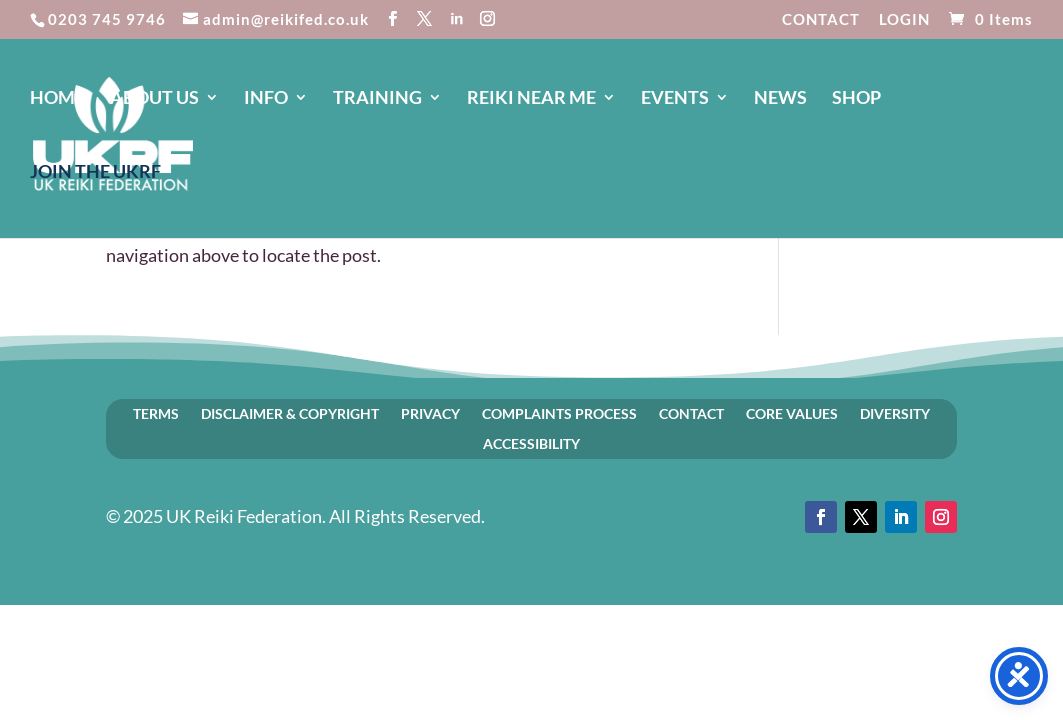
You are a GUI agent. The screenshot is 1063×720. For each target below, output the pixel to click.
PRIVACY (430, 413)
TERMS (156, 413)
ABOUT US (154, 99)
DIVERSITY (895, 413)
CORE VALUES (792, 413)
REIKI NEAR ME (531, 99)
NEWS (780, 99)
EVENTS (675, 99)
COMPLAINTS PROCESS (559, 413)
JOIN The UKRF (95, 173)
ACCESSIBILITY (531, 443)
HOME (57, 99)
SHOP (856, 99)
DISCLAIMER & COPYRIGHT (290, 413)
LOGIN (904, 20)
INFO (266, 99)
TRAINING (377, 99)
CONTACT (821, 20)
